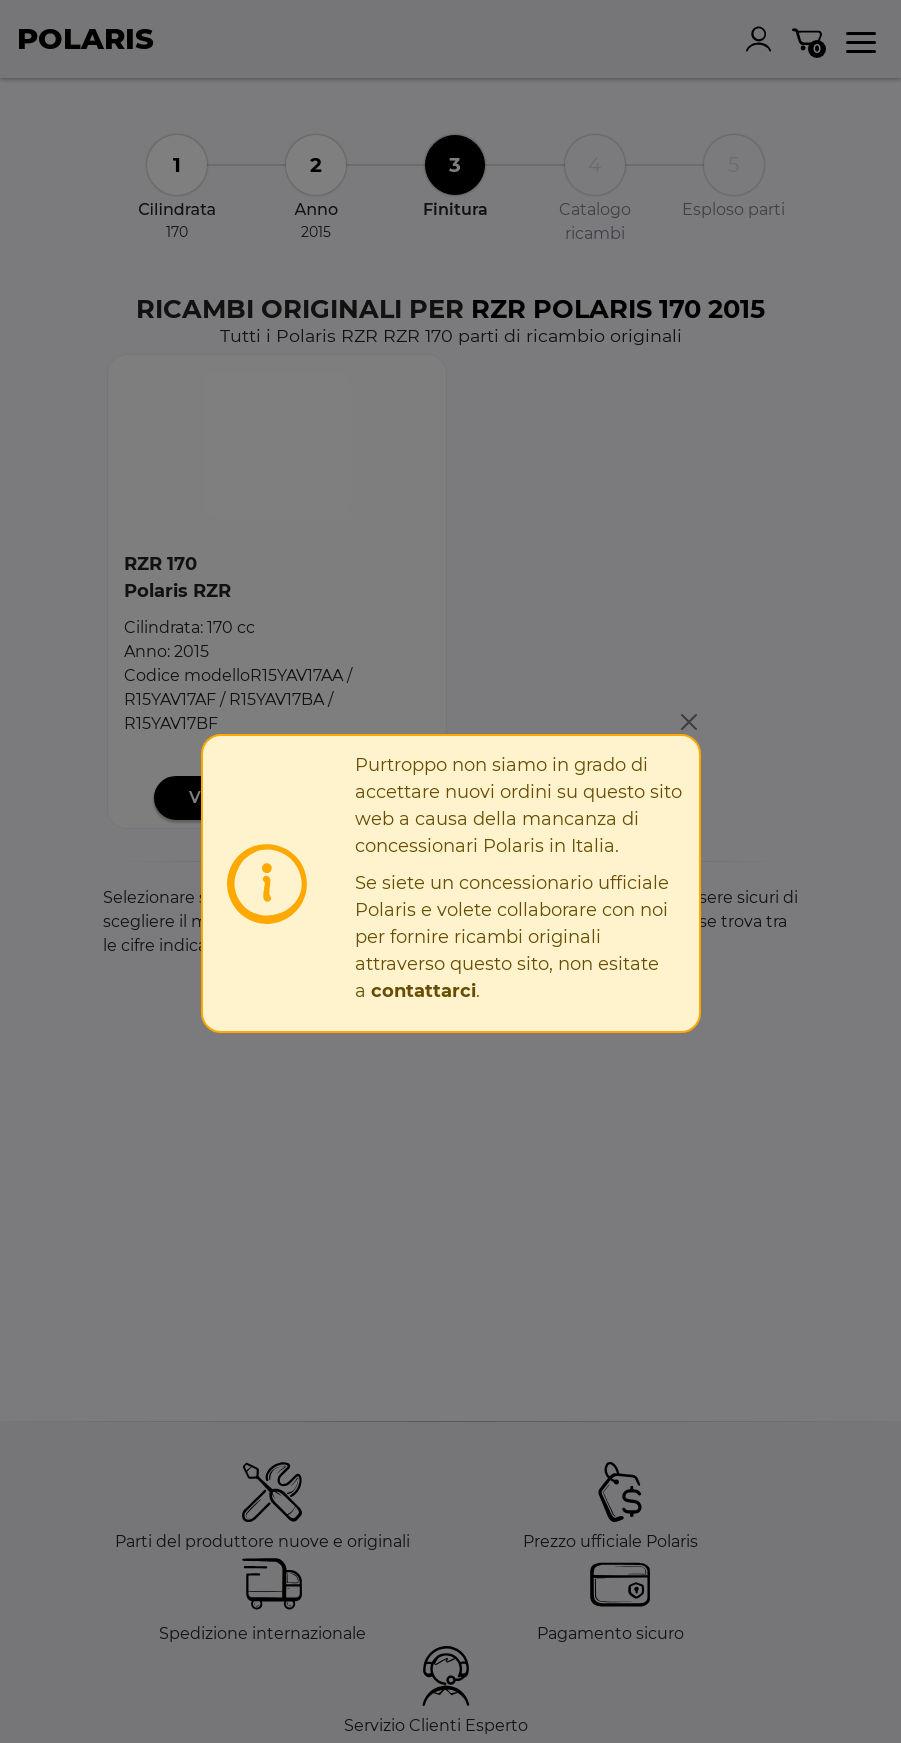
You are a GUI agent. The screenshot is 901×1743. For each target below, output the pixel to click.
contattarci (423, 991)
